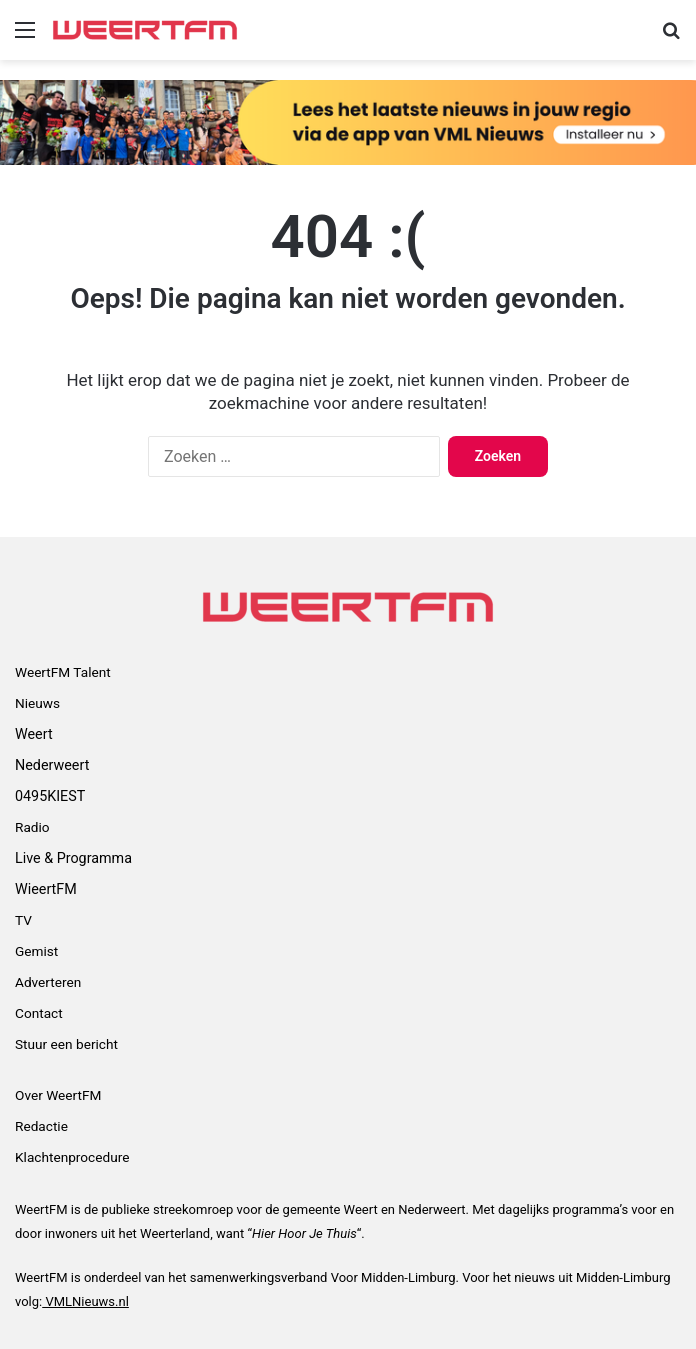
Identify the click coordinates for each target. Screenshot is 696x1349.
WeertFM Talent (63, 672)
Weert (34, 734)
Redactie (41, 1126)
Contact (39, 1013)
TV (23, 920)
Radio (32, 827)
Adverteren (48, 982)
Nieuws (37, 703)
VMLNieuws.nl (85, 1301)
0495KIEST (50, 796)
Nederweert (52, 765)
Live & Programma (73, 858)
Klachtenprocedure (72, 1157)
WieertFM (46, 889)
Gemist (36, 951)
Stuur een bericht (66, 1044)
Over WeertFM (58, 1095)
